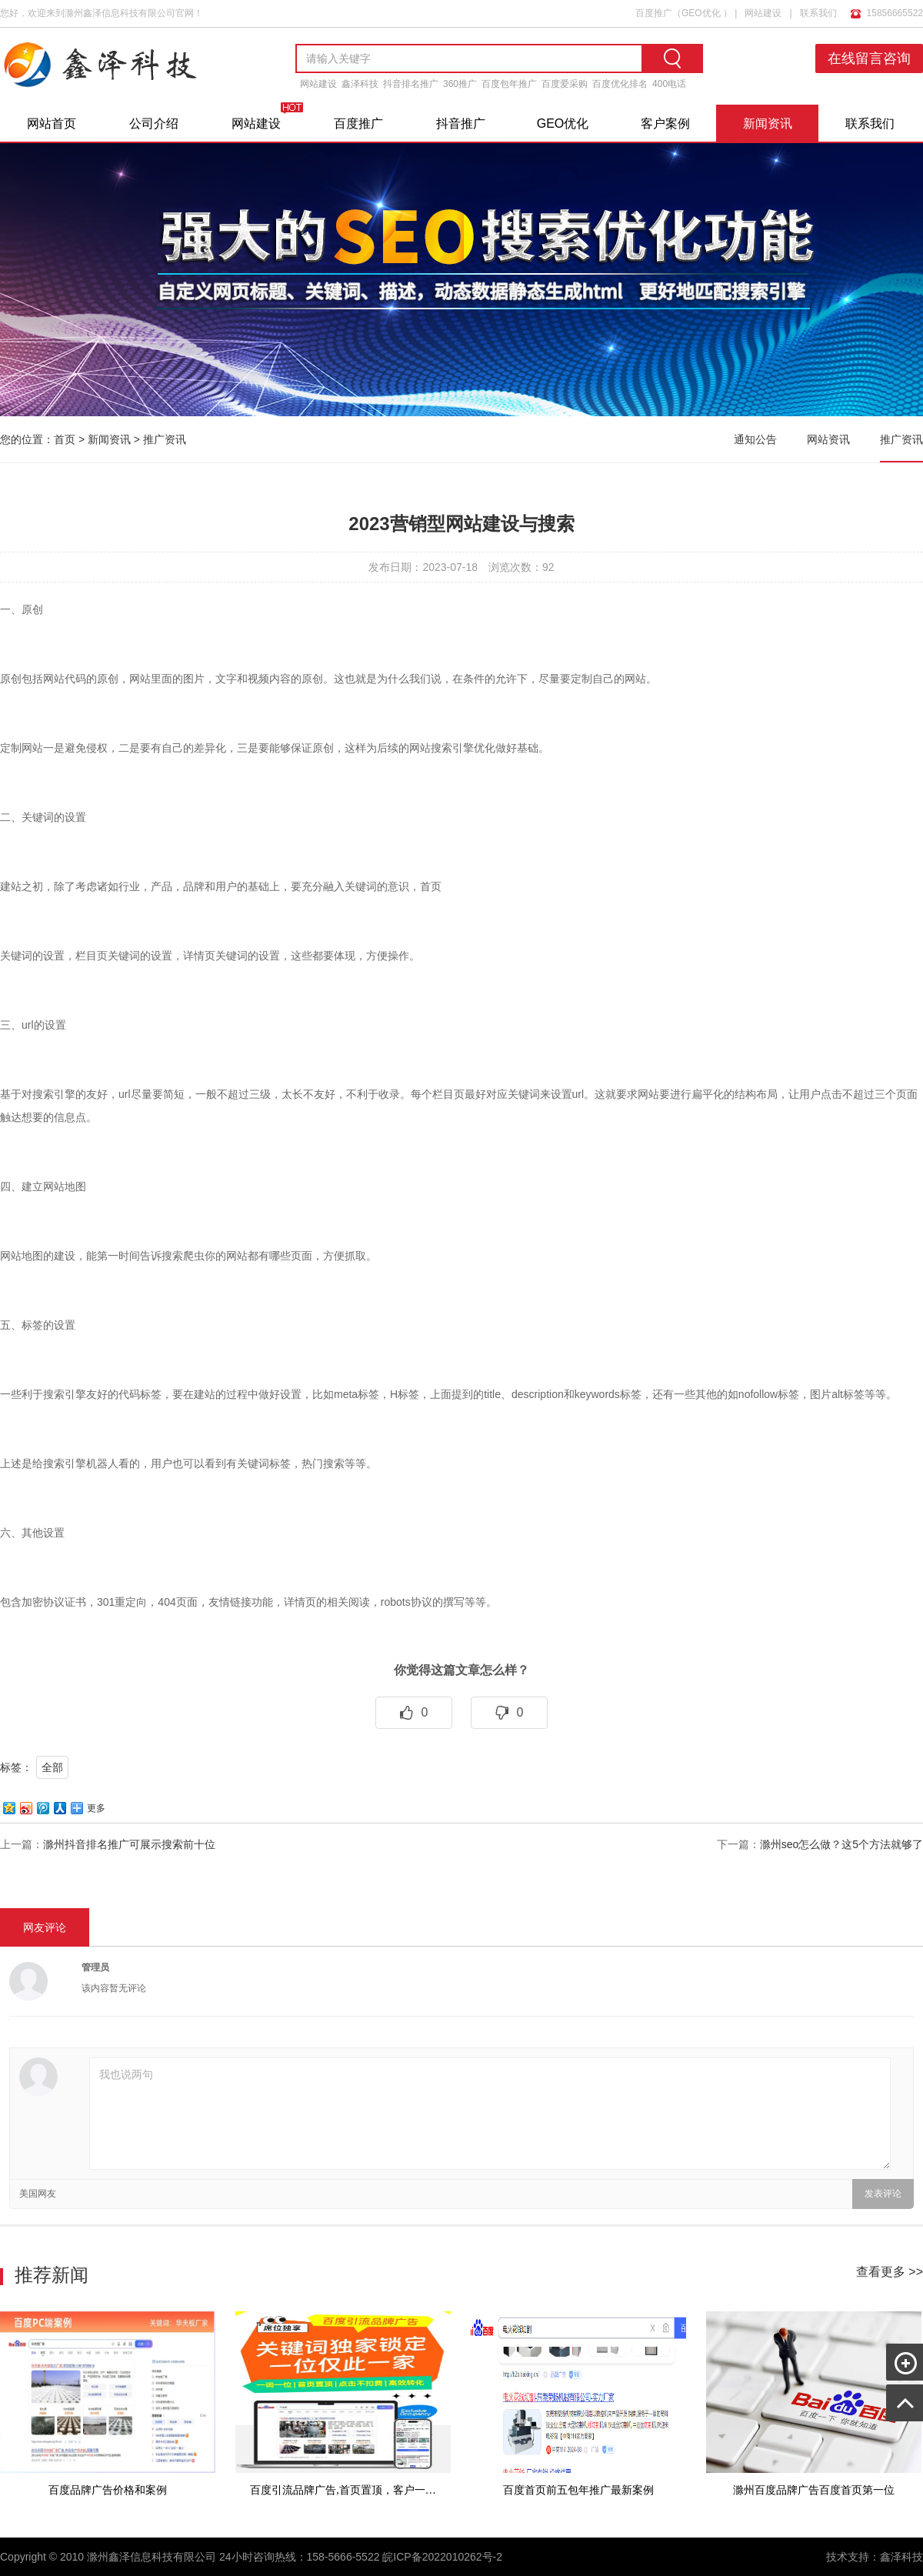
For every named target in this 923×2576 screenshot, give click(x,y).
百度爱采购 (564, 83)
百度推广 (653, 13)
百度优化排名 (620, 83)
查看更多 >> (889, 2271)
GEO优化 (701, 13)
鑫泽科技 (360, 83)
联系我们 (818, 13)
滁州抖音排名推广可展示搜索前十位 (129, 1844)
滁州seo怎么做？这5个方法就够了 (841, 1844)
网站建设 (763, 13)
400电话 (669, 83)
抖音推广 (460, 123)
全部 (52, 1767)
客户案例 (665, 123)
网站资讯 (828, 439)
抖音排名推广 (410, 83)
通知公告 (755, 439)
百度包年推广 (509, 83)
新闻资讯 (767, 123)
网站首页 (51, 123)
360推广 (460, 83)
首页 (64, 439)
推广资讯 (164, 439)
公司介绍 (153, 123)
